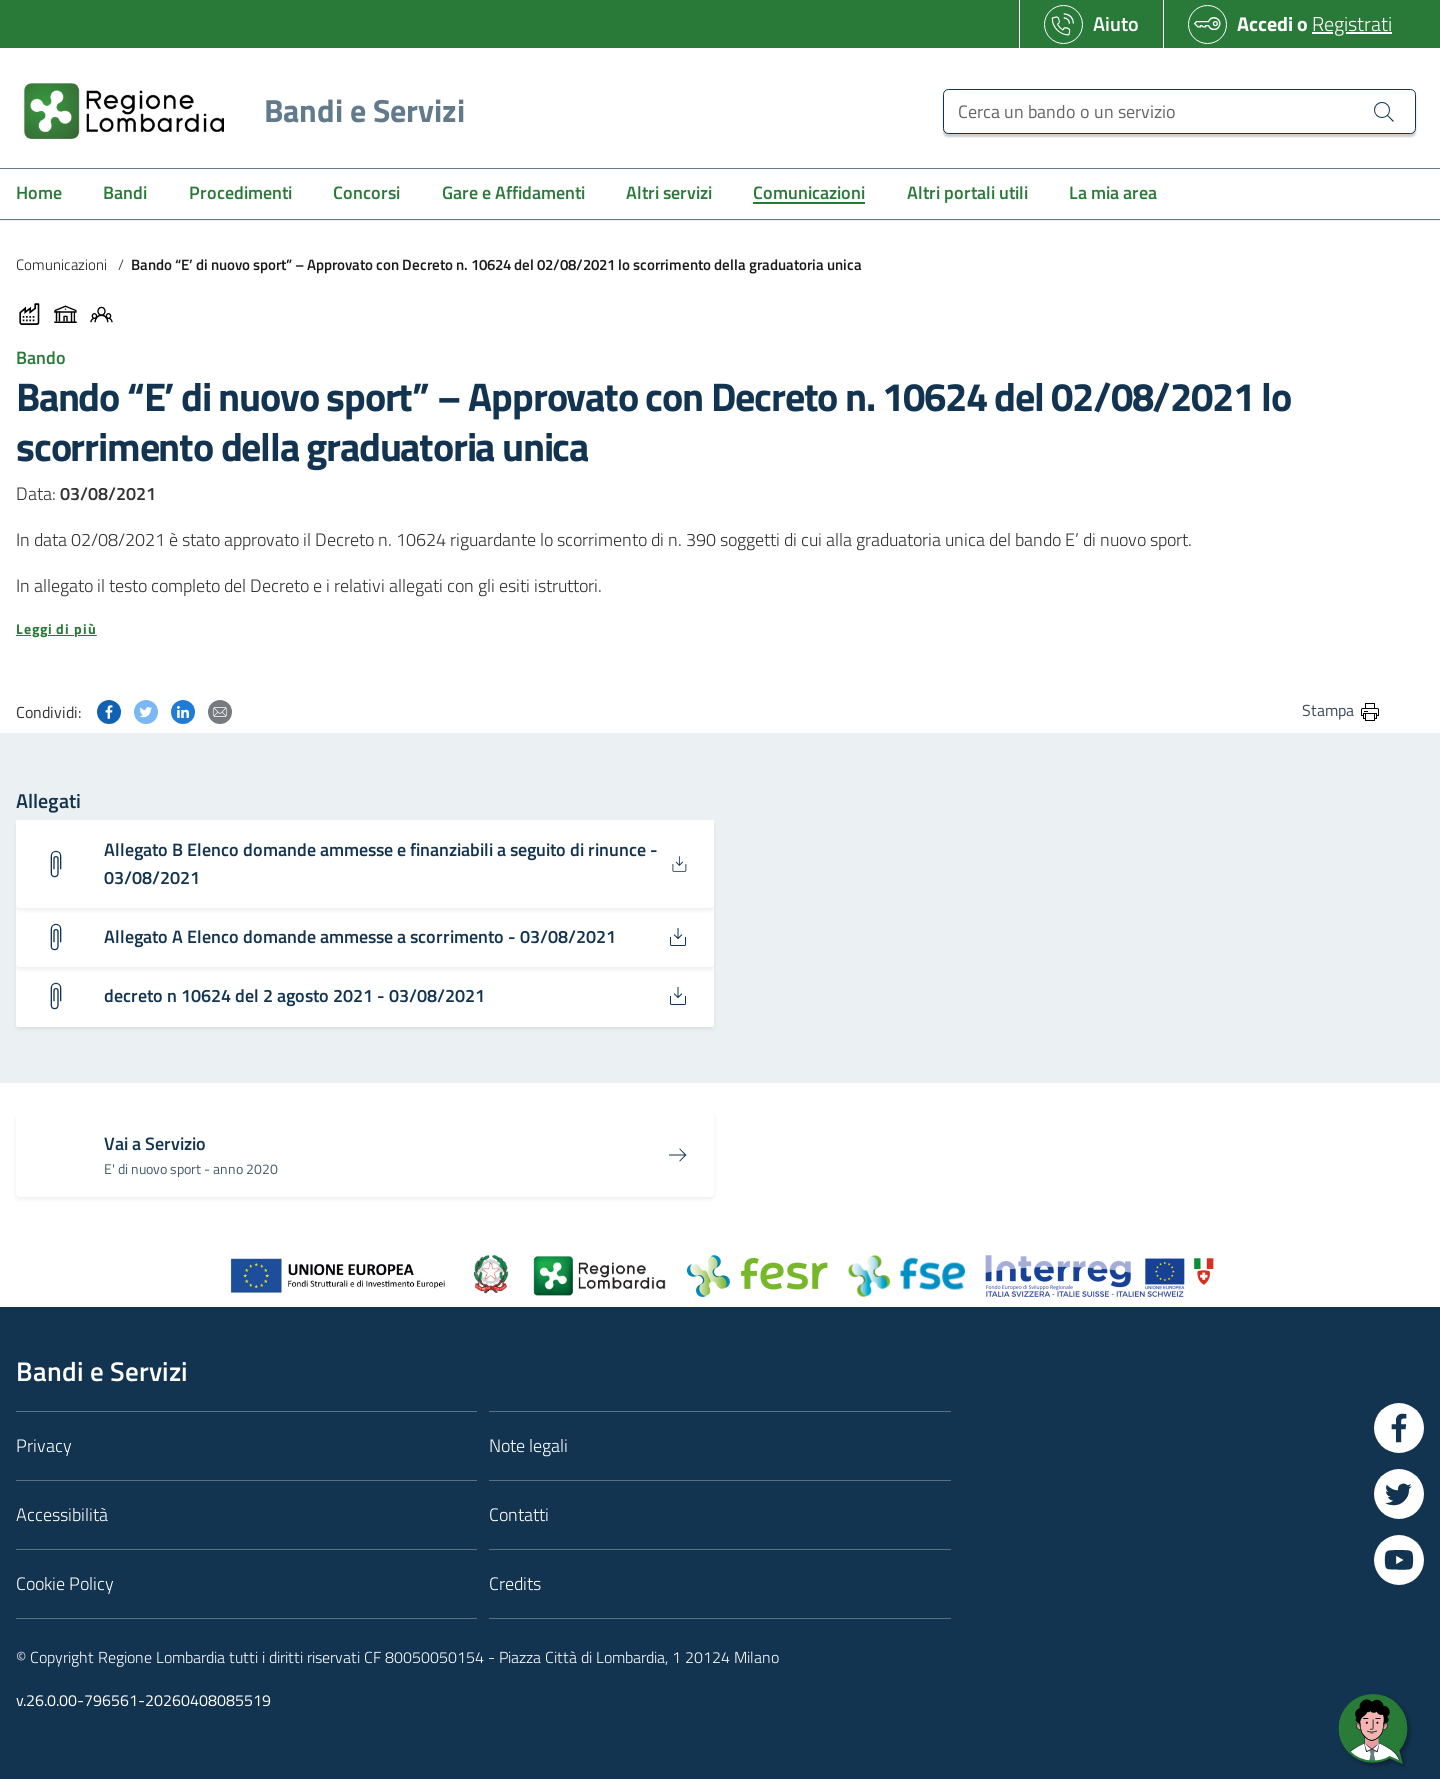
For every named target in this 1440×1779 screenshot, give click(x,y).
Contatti (519, 1514)
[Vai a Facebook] (1399, 1428)
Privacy (44, 1445)
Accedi (1265, 23)
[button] (699, 629)
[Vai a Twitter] (1399, 1494)
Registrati (1352, 23)
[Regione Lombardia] (236, 110)
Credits (515, 1583)
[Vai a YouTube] (1399, 1560)
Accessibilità (62, 1514)
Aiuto (1116, 23)
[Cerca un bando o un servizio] (1179, 111)
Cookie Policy (65, 1583)
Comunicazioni (61, 264)
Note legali (528, 1445)
